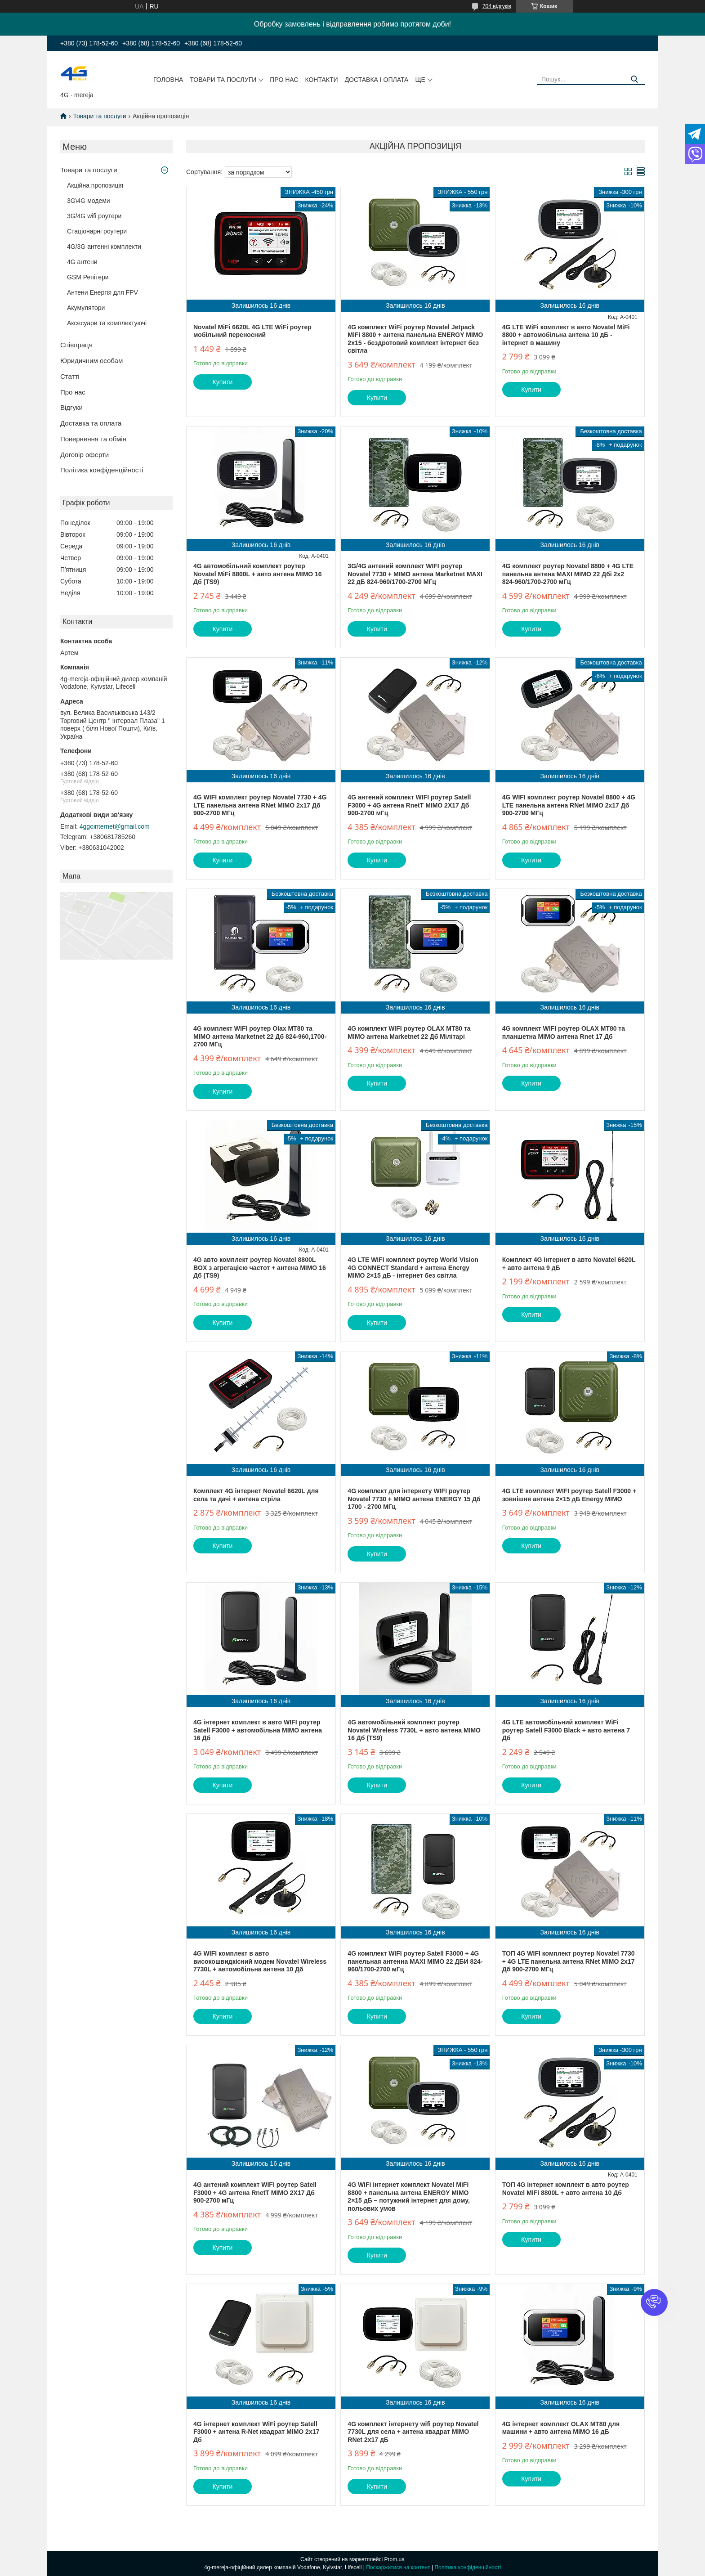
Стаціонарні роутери (97, 231)
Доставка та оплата (90, 423)
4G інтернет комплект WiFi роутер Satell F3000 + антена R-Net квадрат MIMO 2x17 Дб (256, 2431)
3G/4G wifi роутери (94, 216)
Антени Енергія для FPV (102, 292)
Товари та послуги (223, 79)
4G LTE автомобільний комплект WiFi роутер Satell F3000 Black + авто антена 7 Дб (566, 1730)
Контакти (321, 79)
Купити (223, 382)
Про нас (284, 79)
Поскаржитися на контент (398, 2567)
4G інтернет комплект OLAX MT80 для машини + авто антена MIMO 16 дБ (561, 2428)
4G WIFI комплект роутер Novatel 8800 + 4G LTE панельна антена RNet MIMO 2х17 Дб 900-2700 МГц (568, 805)
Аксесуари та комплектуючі (107, 323)
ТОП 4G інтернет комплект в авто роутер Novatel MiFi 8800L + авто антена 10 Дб (565, 2188)
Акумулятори (86, 307)
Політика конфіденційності (101, 470)
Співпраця (76, 345)
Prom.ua (394, 2559)
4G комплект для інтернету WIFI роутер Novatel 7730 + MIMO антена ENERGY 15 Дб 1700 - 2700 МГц (414, 1498)
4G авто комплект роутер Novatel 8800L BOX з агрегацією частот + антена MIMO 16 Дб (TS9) (259, 1267)
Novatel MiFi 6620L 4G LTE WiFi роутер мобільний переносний (252, 331)
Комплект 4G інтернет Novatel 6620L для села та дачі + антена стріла (256, 1495)
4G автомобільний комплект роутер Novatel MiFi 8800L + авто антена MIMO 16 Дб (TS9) (257, 573)
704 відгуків (496, 6)
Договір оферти (84, 454)
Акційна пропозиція (95, 185)
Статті (70, 376)
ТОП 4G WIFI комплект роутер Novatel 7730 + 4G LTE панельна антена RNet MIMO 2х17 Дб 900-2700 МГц (568, 1961)
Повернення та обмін (93, 439)
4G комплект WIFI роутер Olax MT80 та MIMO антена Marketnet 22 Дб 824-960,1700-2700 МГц (259, 1036)
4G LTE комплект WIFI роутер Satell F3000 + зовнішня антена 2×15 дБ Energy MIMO (569, 1495)
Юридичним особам (91, 360)
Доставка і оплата (377, 79)
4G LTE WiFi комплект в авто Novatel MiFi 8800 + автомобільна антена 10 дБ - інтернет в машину (566, 334)
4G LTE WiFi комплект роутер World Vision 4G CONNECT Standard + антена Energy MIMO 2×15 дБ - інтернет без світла (413, 1267)
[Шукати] (635, 79)
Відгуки (71, 407)
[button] (654, 2302)
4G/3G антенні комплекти (104, 246)
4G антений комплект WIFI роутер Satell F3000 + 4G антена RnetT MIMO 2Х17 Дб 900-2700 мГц (409, 805)
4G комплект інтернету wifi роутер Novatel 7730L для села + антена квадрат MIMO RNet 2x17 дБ (413, 2431)
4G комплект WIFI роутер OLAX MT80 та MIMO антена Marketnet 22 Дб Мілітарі (409, 1032)
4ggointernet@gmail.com (115, 826)
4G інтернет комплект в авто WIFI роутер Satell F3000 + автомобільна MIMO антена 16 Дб (257, 1730)
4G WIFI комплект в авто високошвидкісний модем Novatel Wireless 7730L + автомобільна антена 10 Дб (259, 1961)
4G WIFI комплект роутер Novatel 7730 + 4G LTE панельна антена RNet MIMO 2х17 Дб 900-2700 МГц (259, 805)
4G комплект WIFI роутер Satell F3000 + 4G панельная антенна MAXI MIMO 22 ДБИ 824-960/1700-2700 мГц (415, 1961)
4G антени (82, 261)
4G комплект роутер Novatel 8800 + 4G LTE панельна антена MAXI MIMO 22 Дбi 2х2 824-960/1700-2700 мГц (568, 573)
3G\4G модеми (88, 200)
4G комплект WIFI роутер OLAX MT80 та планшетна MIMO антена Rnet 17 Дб (563, 1032)
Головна (168, 79)
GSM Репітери (88, 277)
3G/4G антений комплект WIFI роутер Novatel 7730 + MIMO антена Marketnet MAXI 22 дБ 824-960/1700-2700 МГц (415, 573)
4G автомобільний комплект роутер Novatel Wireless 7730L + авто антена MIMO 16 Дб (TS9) (414, 1730)
